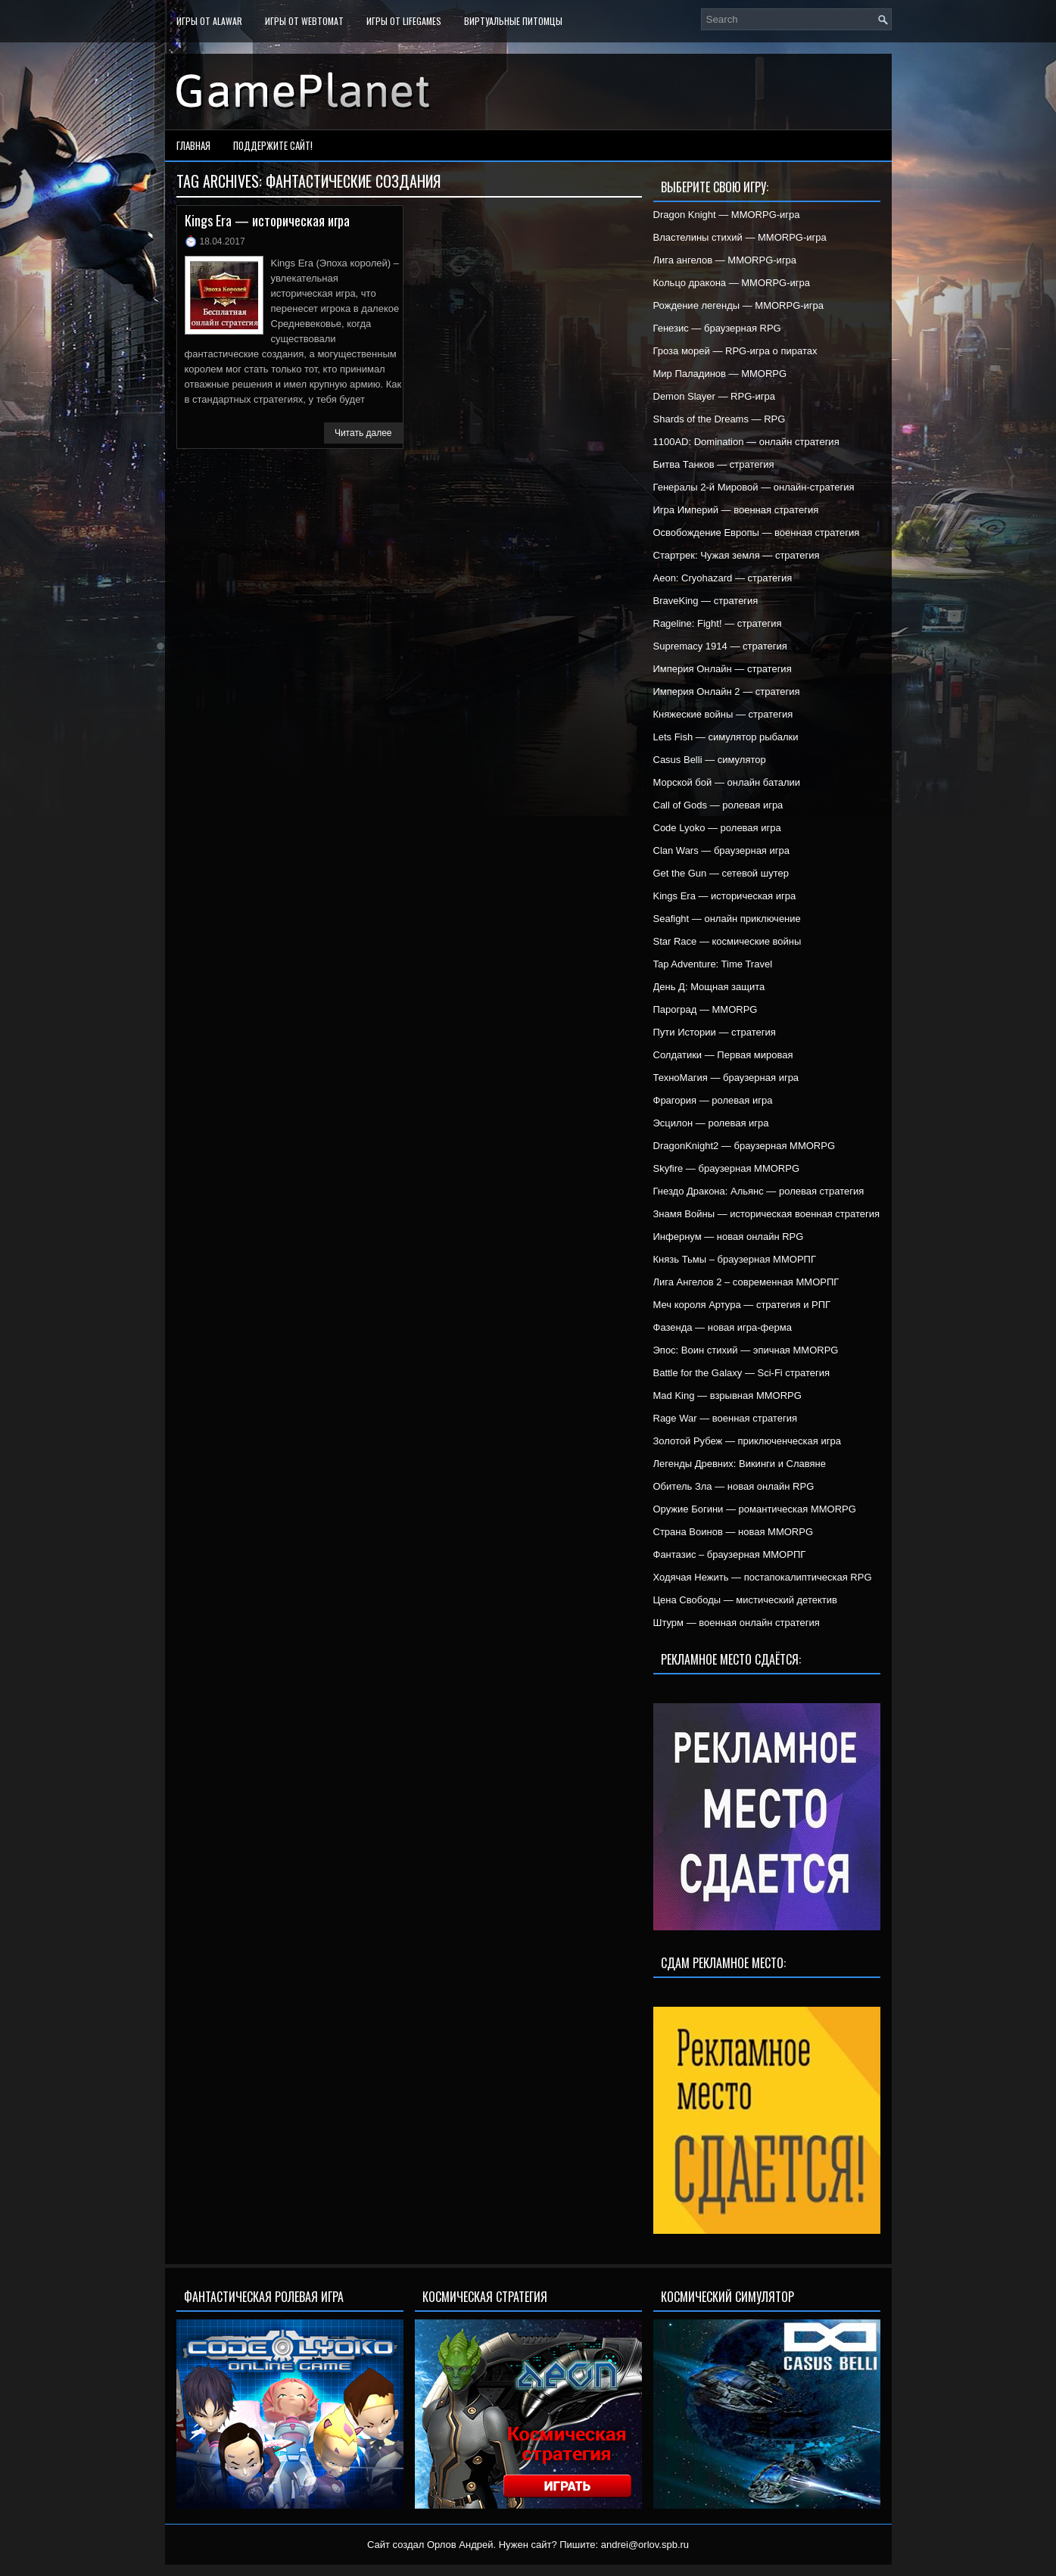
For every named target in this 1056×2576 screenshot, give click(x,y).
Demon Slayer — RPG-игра (714, 396)
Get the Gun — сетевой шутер (721, 873)
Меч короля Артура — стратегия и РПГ (742, 1304)
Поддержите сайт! (273, 145)
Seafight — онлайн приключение (727, 918)
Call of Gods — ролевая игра (718, 805)
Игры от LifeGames (403, 20)
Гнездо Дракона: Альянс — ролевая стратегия (758, 1191)
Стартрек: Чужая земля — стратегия (736, 555)
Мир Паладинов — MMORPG (720, 373)
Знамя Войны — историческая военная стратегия (766, 1213)
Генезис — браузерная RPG (717, 328)
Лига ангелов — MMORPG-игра (725, 260)
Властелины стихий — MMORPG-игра (740, 237)
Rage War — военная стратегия (725, 1418)
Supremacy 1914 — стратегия (720, 646)
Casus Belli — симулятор (709, 759)
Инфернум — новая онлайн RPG (728, 1236)
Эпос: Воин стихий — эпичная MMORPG (746, 1350)
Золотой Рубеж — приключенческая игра (747, 1441)
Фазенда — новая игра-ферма (722, 1327)
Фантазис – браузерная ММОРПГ (729, 1554)
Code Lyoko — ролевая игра (717, 827)
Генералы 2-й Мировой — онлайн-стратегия (754, 487)
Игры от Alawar (209, 20)
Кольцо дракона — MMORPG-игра (732, 282)
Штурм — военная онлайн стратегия (736, 1622)
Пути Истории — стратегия (714, 1032)
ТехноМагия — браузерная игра (726, 1077)
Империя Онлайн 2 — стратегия (726, 691)
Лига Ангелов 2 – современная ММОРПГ (746, 1282)
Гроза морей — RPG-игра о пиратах (735, 351)
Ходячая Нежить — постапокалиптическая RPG (762, 1577)
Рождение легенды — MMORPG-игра (738, 305)
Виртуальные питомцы (513, 20)
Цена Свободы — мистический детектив (745, 1600)
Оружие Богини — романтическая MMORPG (754, 1509)
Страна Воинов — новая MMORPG (733, 1531)
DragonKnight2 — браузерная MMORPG (744, 1145)
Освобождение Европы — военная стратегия (756, 532)
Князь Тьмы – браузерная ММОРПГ (734, 1259)
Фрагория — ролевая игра (713, 1100)
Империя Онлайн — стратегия (722, 668)
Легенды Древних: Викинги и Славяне (739, 1463)
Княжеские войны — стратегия (723, 714)
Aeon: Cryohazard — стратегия (723, 578)
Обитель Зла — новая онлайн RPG (734, 1486)
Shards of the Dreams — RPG (719, 419)
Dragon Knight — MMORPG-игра (726, 214)
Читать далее (363, 433)
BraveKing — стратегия (706, 600)
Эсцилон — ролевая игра (711, 1123)
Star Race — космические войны (727, 941)
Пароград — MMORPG (705, 1009)
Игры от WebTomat (304, 20)
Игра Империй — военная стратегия (736, 510)
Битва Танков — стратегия (713, 464)
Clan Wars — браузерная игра (721, 850)
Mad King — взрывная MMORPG (727, 1395)
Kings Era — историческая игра (267, 220)
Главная (193, 145)
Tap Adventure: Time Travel (713, 964)
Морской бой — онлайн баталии (727, 782)
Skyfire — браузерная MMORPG (726, 1168)
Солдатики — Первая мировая (723, 1055)
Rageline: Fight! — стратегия (717, 623)
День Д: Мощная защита (709, 986)
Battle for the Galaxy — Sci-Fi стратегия (741, 1372)
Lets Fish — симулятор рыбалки (726, 737)
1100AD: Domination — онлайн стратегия (746, 441)
